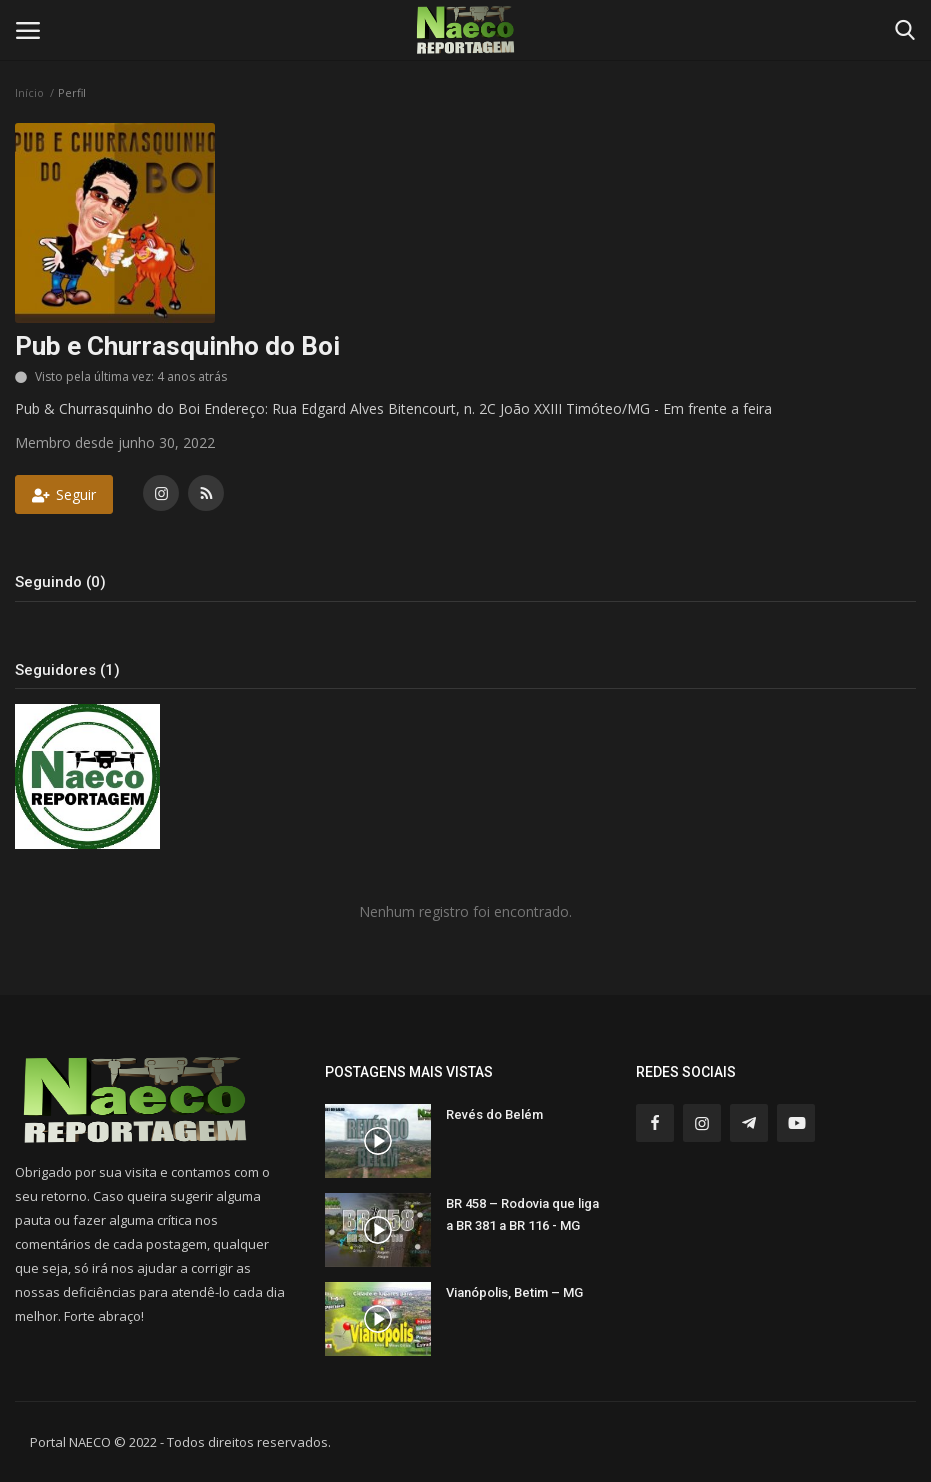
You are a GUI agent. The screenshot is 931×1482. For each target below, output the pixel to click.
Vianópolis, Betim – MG (514, 1292)
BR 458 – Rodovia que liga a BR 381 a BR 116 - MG (522, 1214)
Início (29, 92)
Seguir (64, 494)
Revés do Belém (494, 1114)
